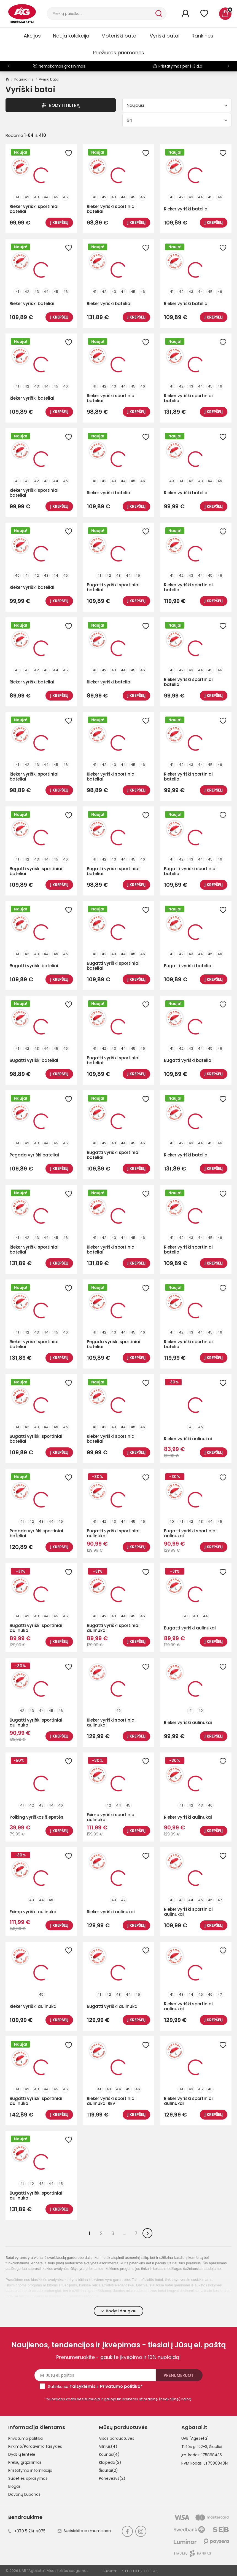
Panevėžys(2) (112, 2478)
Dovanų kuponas (24, 2494)
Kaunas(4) (109, 2454)
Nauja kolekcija (71, 35)
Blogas (14, 2486)
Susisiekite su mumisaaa (84, 2531)
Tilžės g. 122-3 (194, 2446)
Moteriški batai (119, 35)
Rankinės (202, 35)
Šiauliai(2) (108, 2470)
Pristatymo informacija (30, 2470)
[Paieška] (100, 13)
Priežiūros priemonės (118, 52)
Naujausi (177, 105)
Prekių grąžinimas (25, 2462)
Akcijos (32, 35)
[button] (228, 66)
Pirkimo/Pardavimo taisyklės (35, 2446)
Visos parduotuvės (116, 2438)
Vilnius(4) (108, 2446)
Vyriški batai (164, 35)
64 (177, 120)
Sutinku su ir (95, 2386)
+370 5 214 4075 (26, 2531)
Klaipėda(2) (110, 2462)
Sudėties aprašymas (27, 2478)
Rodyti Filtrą (61, 105)
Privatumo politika (25, 2438)
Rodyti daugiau (118, 2311)
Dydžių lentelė (21, 2454)
